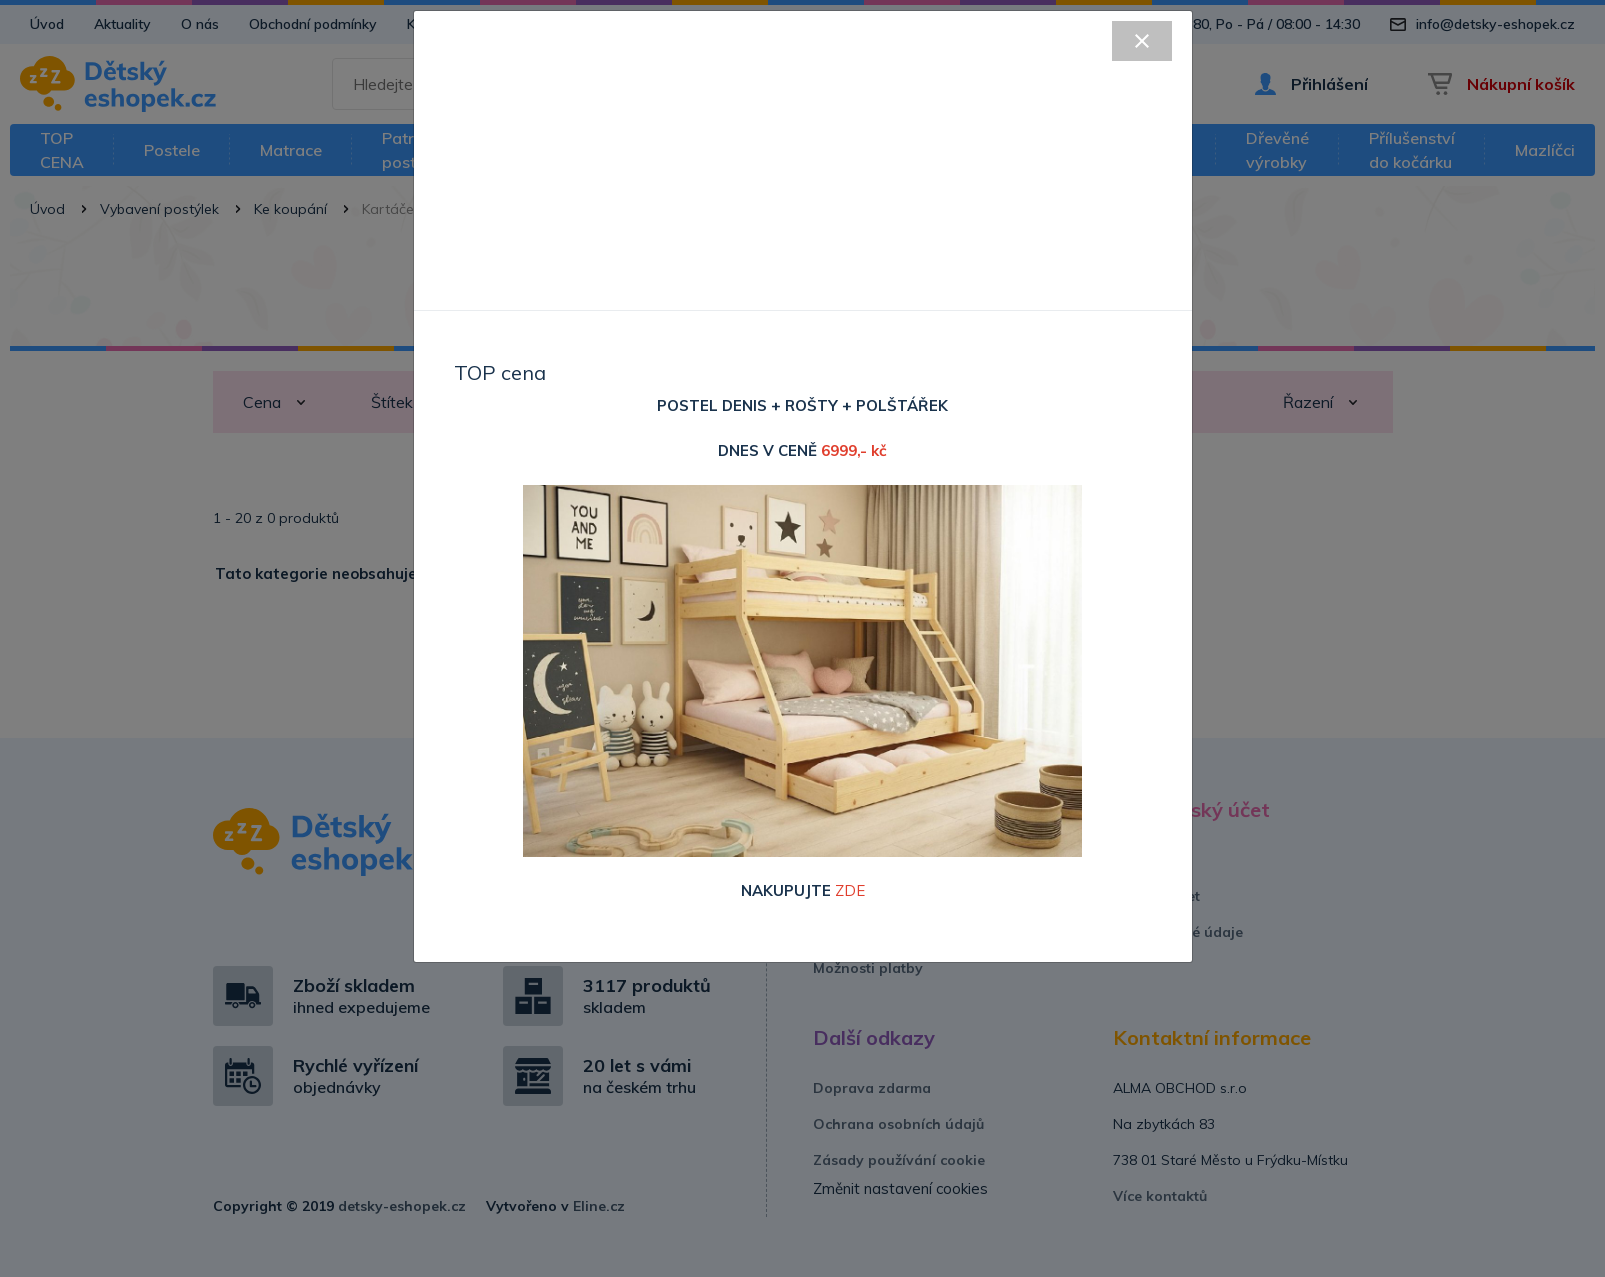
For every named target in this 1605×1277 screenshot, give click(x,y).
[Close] (1142, 41)
